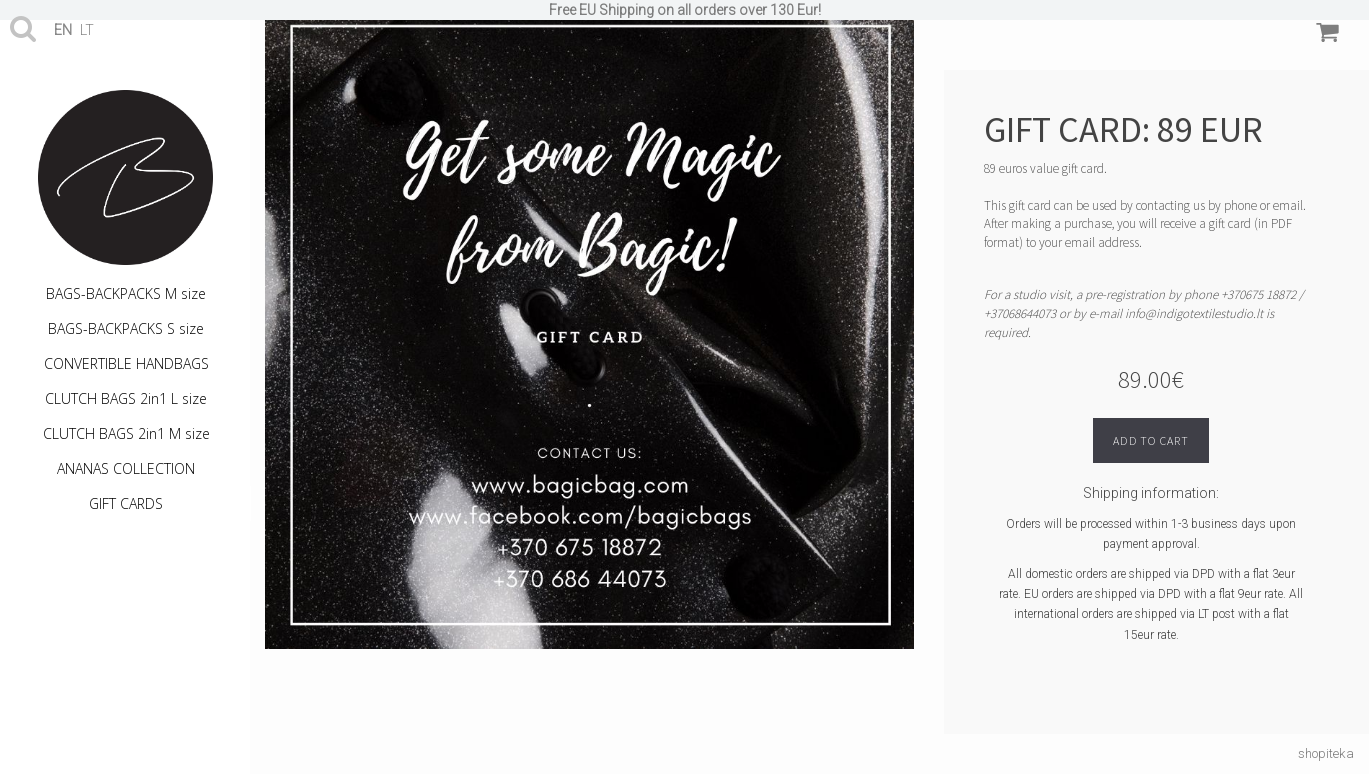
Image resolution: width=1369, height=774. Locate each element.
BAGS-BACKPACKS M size (126, 293)
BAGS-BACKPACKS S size (126, 328)
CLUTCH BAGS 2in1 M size (126, 433)
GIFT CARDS (126, 503)
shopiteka (1326, 753)
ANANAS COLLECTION (126, 468)
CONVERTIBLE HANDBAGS (126, 363)
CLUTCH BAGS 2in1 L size (126, 398)
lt (87, 30)
